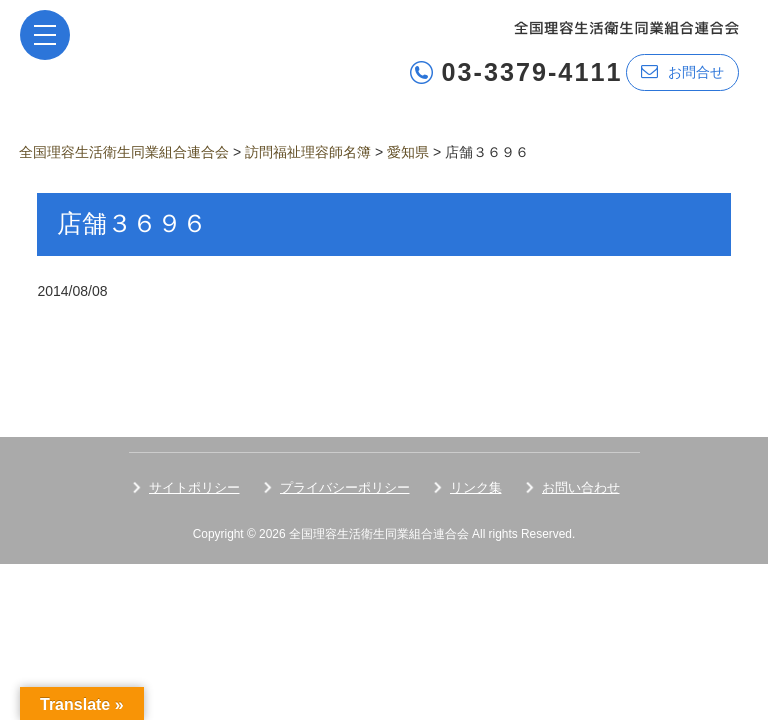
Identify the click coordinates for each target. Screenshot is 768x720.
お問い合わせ (581, 487)
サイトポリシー (194, 487)
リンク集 (476, 487)
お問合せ (682, 71)
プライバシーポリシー (345, 487)
